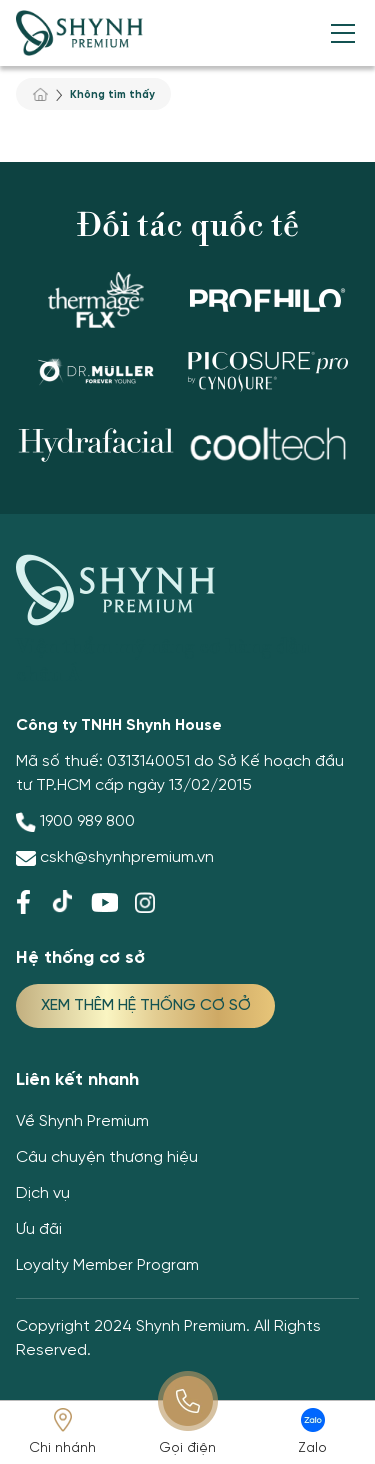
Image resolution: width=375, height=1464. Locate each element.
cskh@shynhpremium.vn (127, 857)
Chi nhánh (62, 1448)
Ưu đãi (39, 1229)
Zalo (312, 1448)
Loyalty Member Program (107, 1265)
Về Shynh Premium (82, 1121)
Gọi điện (187, 1448)
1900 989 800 (87, 821)
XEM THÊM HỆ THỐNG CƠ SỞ (146, 1005)
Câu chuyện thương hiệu (107, 1157)
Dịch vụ (43, 1193)
